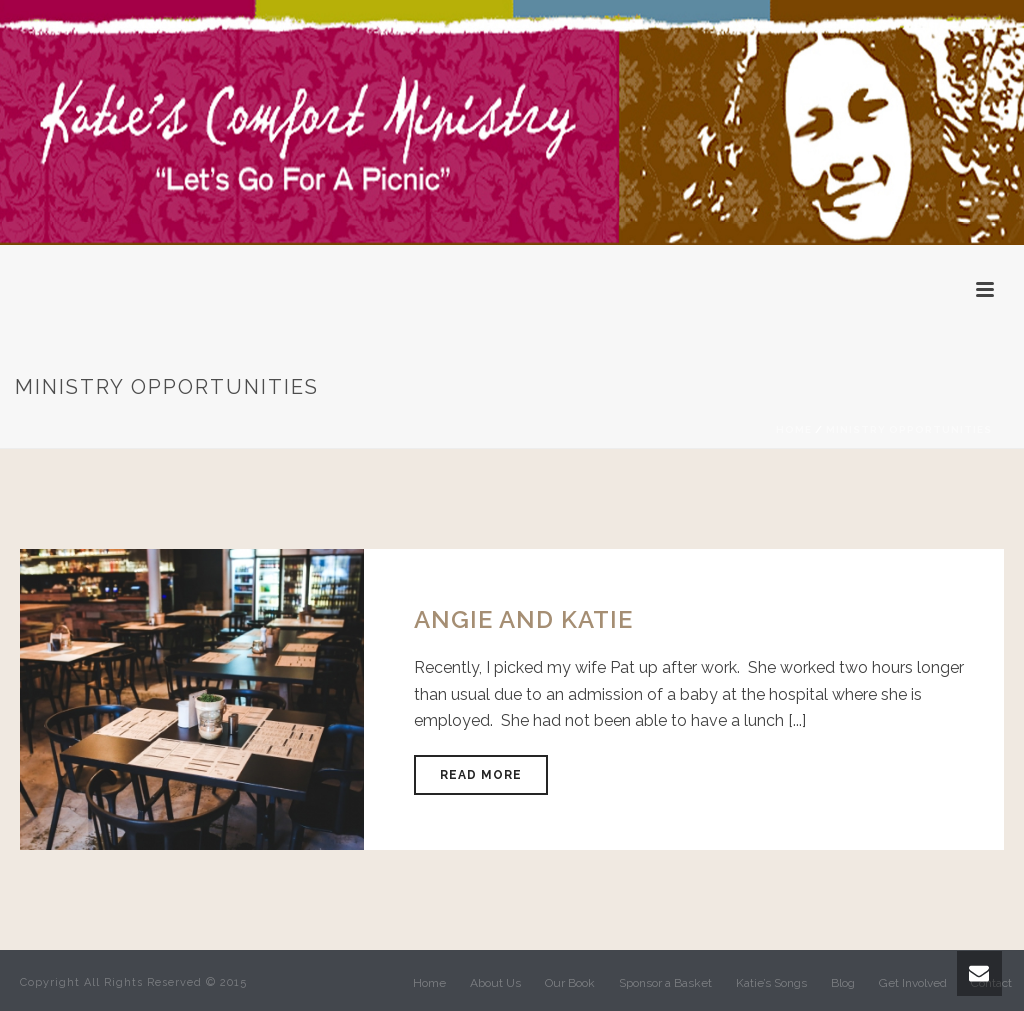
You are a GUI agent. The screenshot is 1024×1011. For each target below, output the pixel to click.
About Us (495, 983)
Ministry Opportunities (909, 429)
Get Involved (913, 983)
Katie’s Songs (771, 983)
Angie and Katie (523, 619)
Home (794, 429)
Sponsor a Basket (665, 983)
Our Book (570, 983)
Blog (843, 983)
